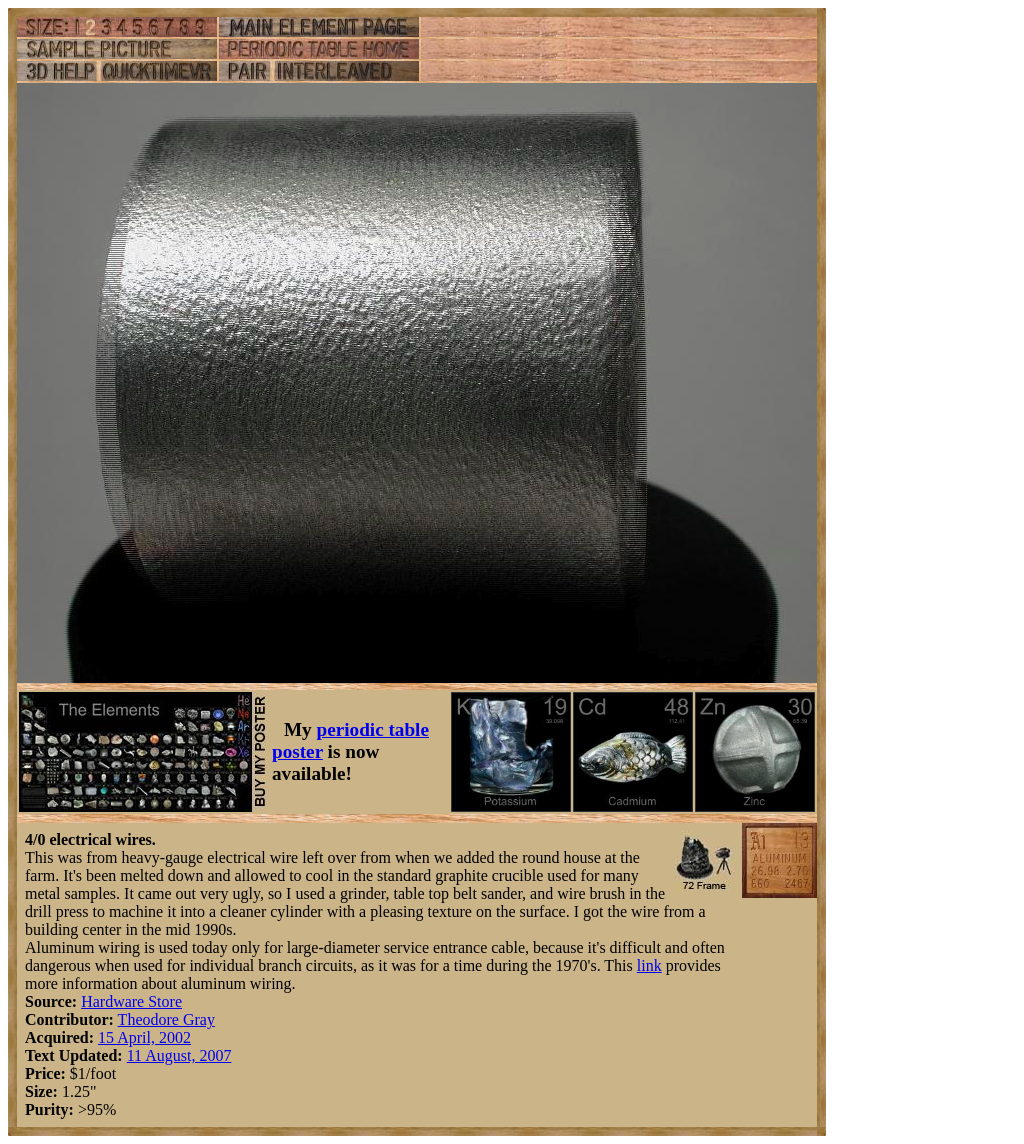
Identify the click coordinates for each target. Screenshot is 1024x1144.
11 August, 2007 (179, 1055)
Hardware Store (131, 1001)
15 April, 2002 (144, 1037)
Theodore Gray (166, 1019)
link (649, 965)
